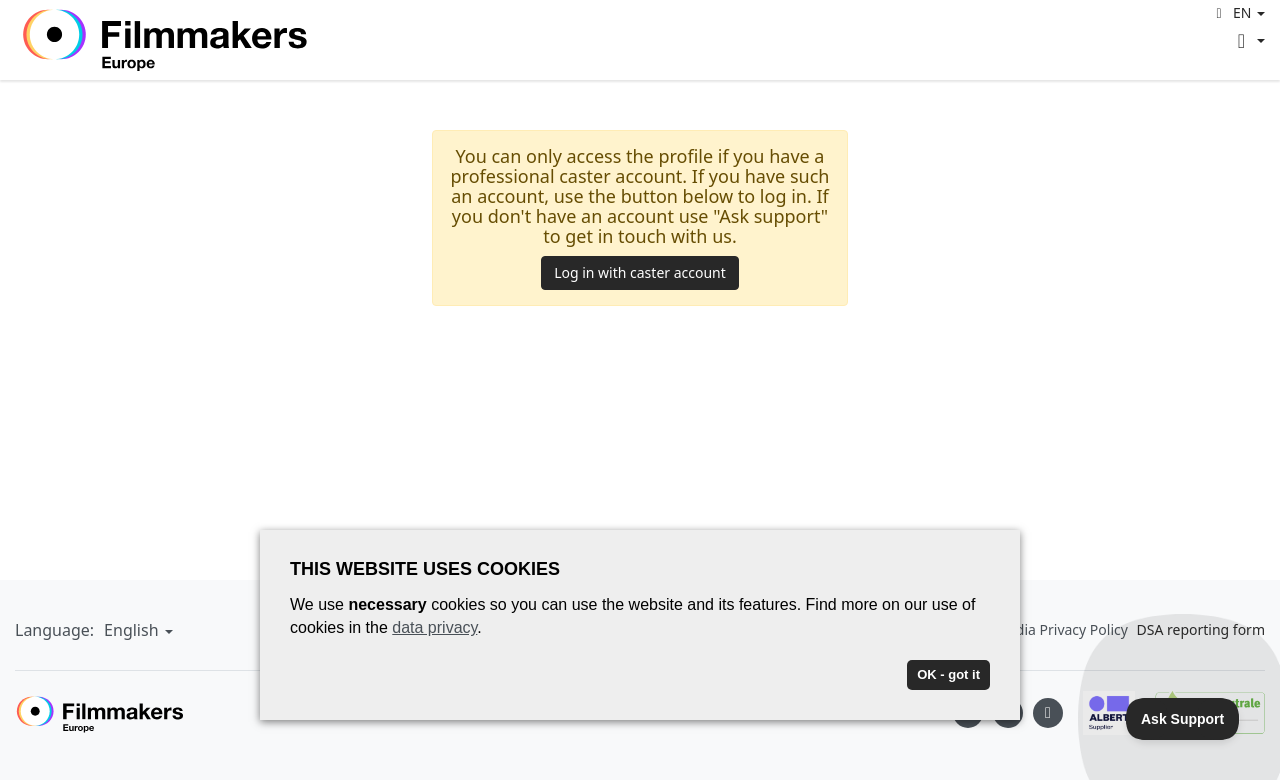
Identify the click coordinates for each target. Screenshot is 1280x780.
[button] (1237, 12)
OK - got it (948, 674)
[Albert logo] (1099, 713)
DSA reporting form (1201, 629)
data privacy (434, 627)
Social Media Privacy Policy (1041, 629)
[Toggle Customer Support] (1183, 719)
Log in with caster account (640, 272)
